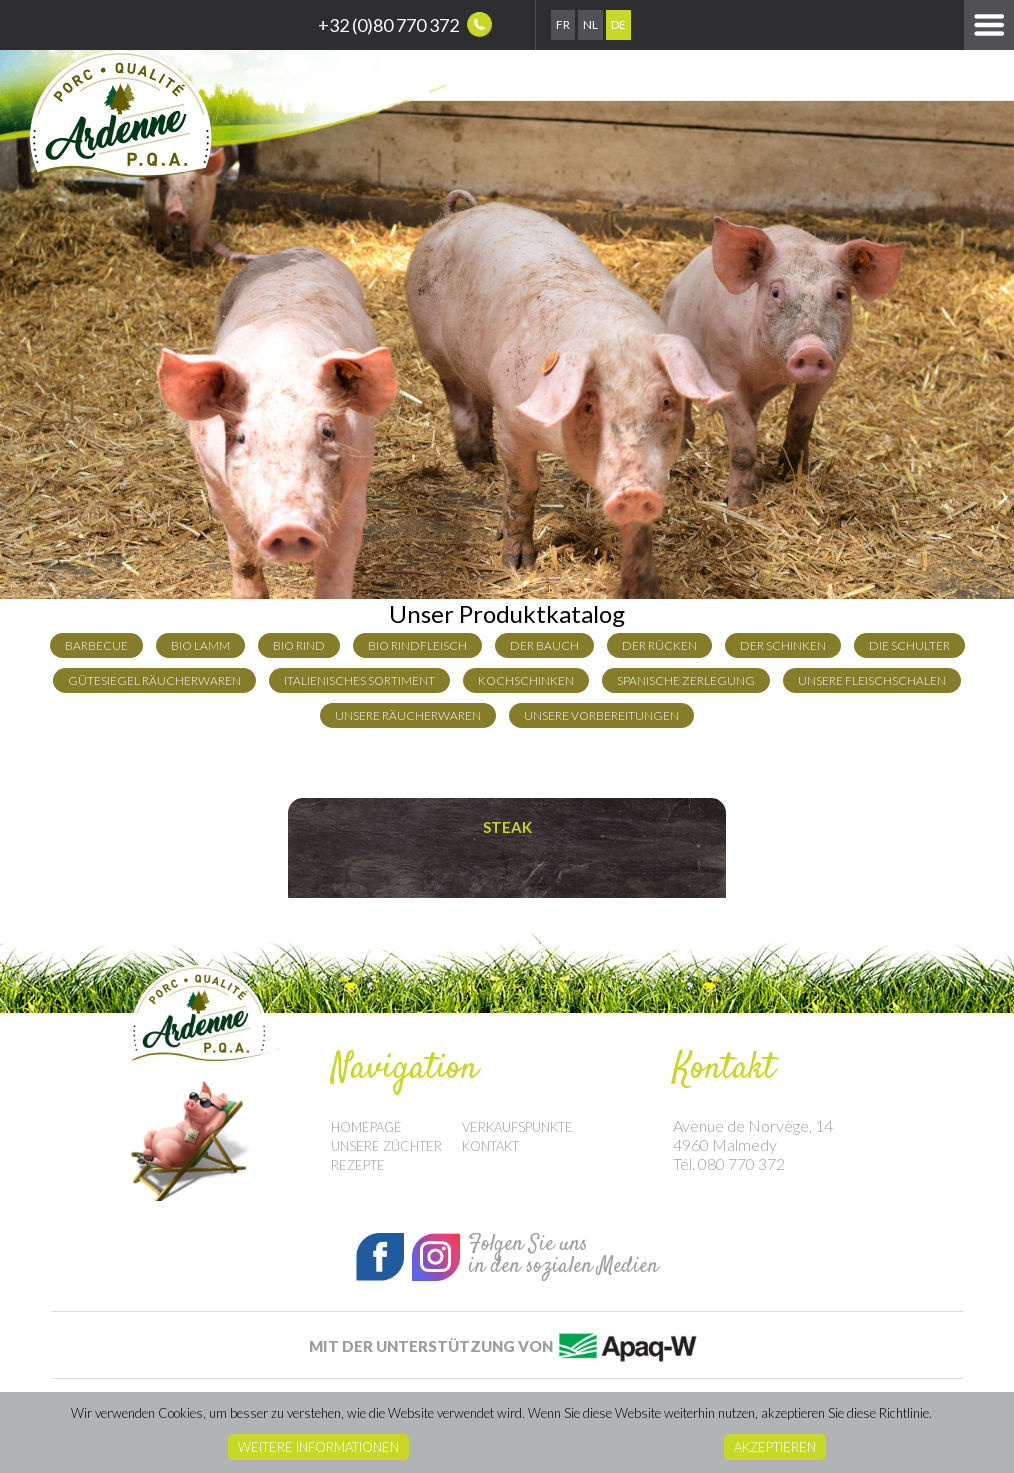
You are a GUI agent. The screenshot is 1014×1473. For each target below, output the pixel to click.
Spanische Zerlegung (686, 680)
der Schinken (783, 645)
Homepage (366, 1127)
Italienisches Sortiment (359, 680)
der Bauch (544, 645)
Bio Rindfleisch (417, 645)
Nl (590, 24)
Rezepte (358, 1165)
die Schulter (909, 645)
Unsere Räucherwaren (408, 715)
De (618, 24)
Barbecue (96, 645)
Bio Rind (299, 645)
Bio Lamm (200, 645)
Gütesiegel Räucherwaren (154, 680)
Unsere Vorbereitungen (601, 715)
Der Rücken (659, 645)
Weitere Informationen (318, 1447)
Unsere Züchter (386, 1146)
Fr (563, 24)
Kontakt (490, 1146)
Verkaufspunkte (517, 1127)
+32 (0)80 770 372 (405, 24)
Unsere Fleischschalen (872, 680)
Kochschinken (526, 680)
